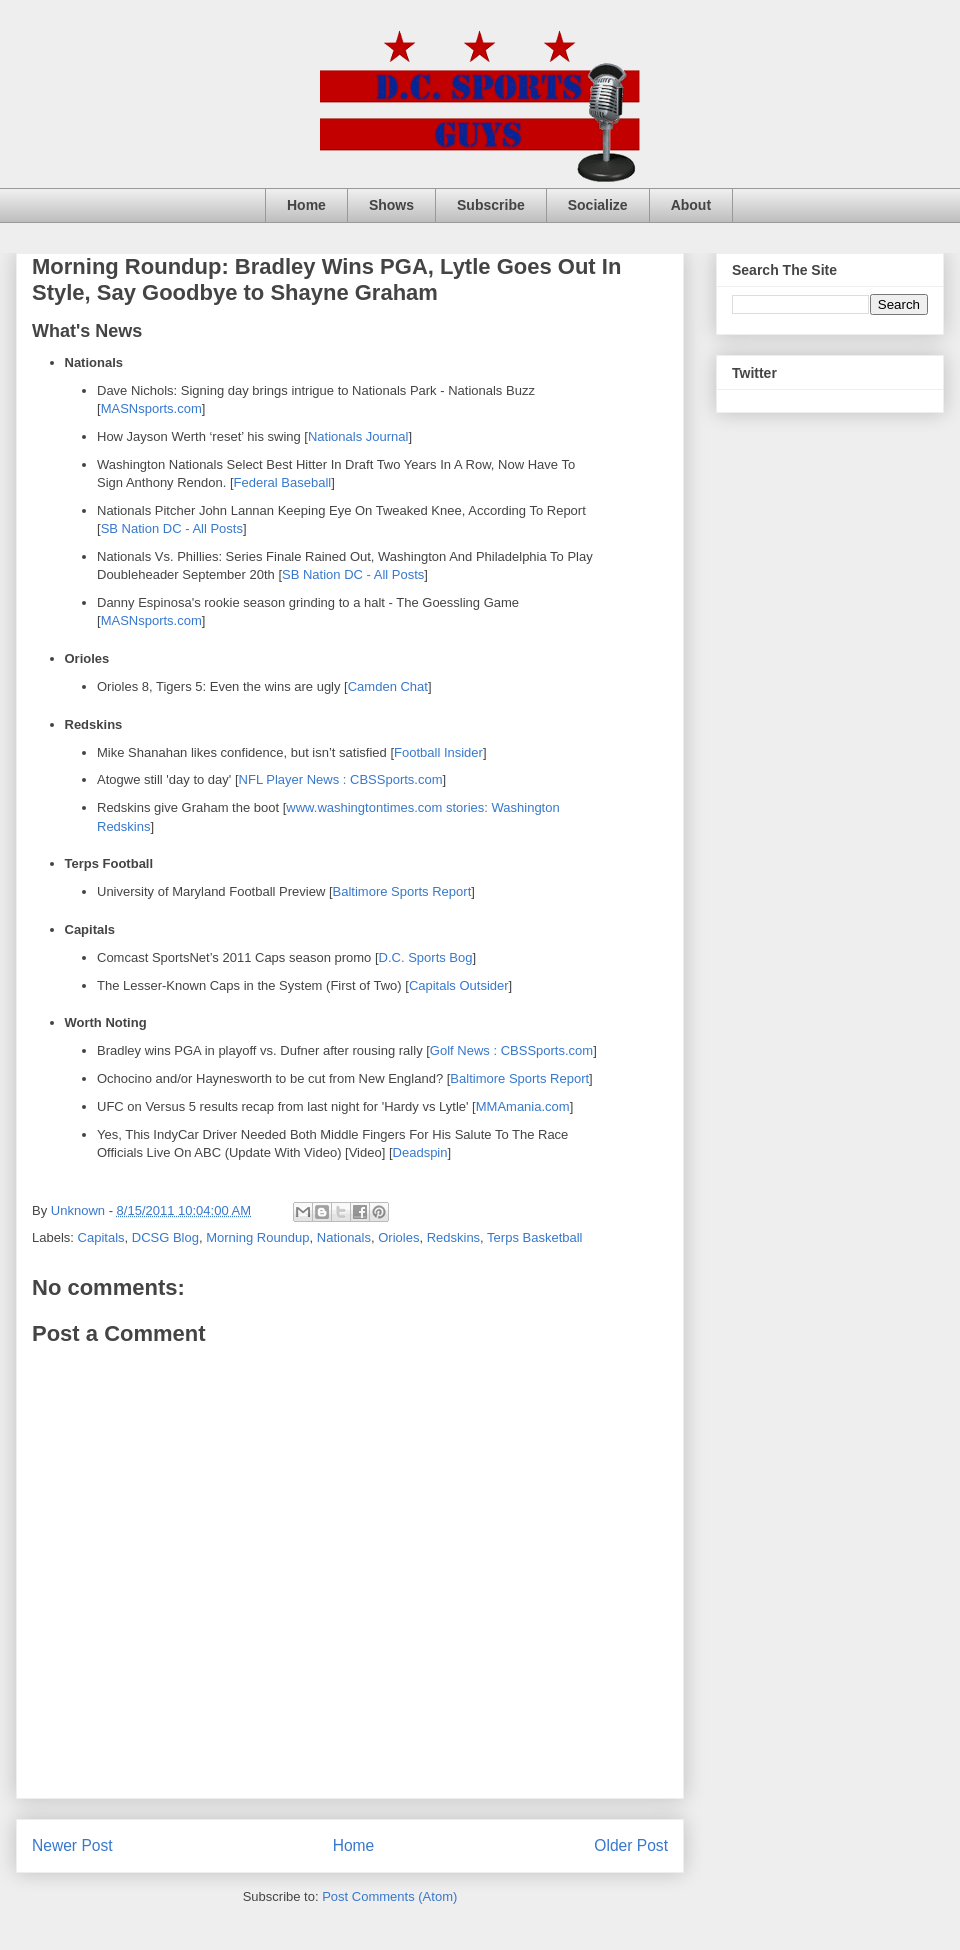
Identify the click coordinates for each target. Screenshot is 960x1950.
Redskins (453, 1237)
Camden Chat (388, 686)
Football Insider (438, 752)
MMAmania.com (523, 1106)
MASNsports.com (151, 408)
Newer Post (72, 1845)
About (691, 205)
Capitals (101, 1237)
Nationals (344, 1237)
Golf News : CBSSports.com (511, 1050)
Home (306, 205)
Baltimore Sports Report (402, 891)
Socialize (598, 205)
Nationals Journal (358, 436)
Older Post (631, 1845)
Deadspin (420, 1152)
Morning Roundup (257, 1237)
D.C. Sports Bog (426, 957)
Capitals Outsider (459, 985)
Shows (391, 205)
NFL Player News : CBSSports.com (341, 779)
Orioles (398, 1237)
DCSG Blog (165, 1237)
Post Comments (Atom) (389, 1896)
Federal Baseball (283, 482)
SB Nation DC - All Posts (172, 528)
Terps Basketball (534, 1237)
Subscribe (491, 205)
